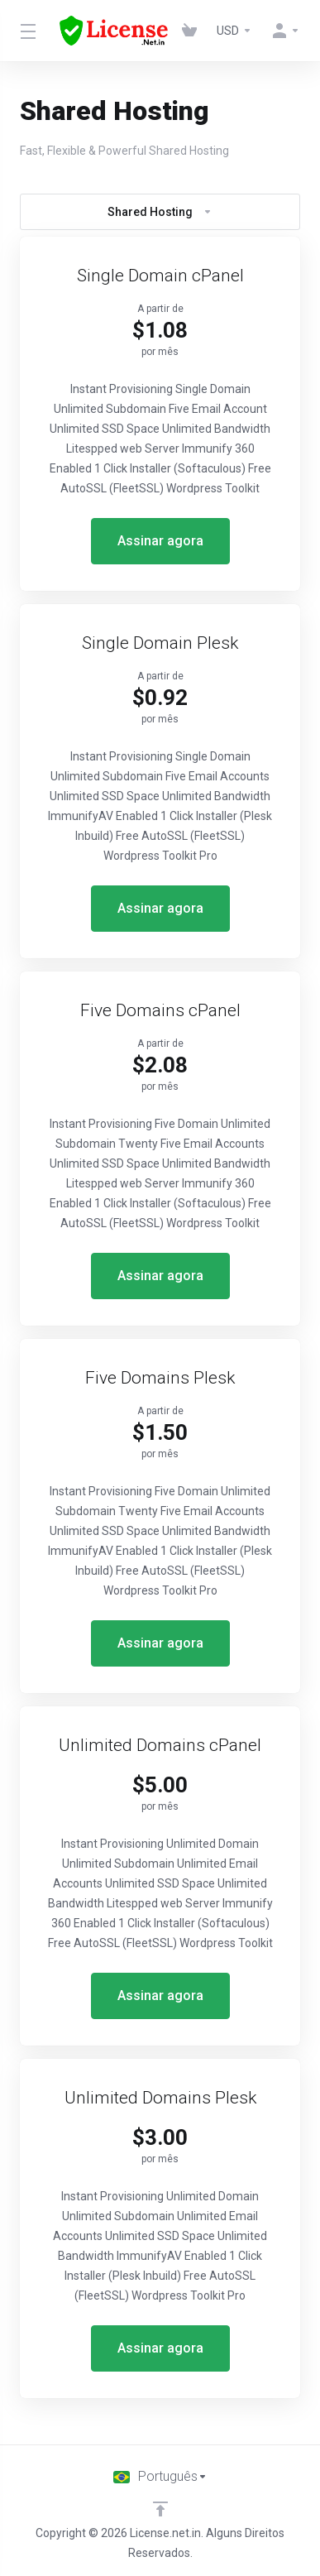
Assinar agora (160, 541)
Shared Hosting (160, 211)
